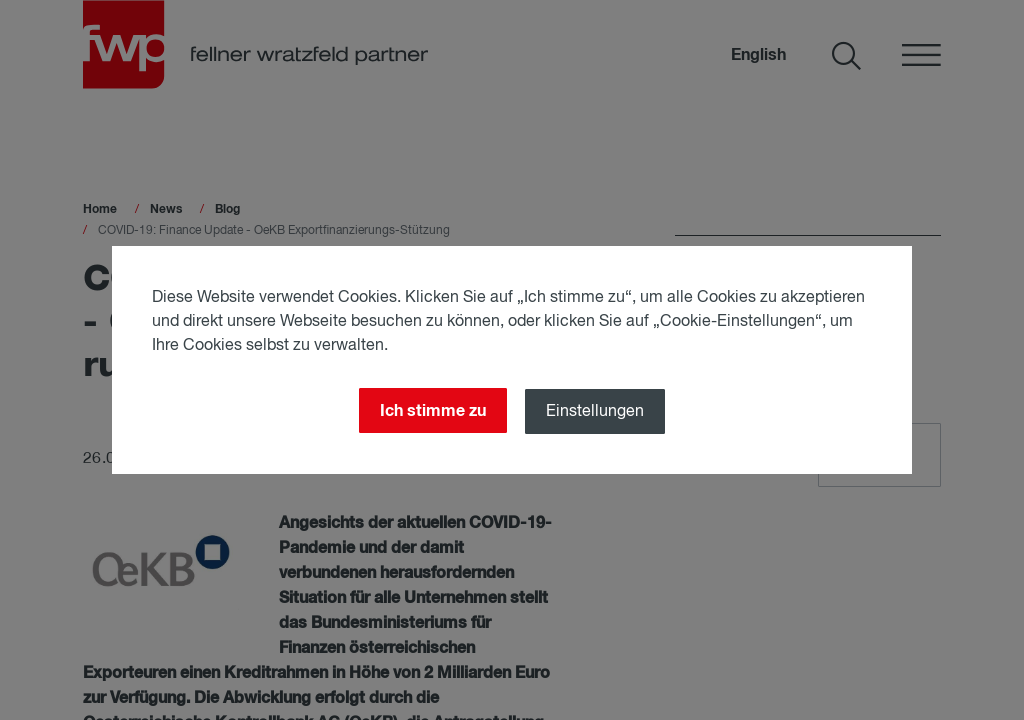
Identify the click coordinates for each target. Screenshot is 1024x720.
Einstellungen (595, 412)
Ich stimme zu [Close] (433, 411)
